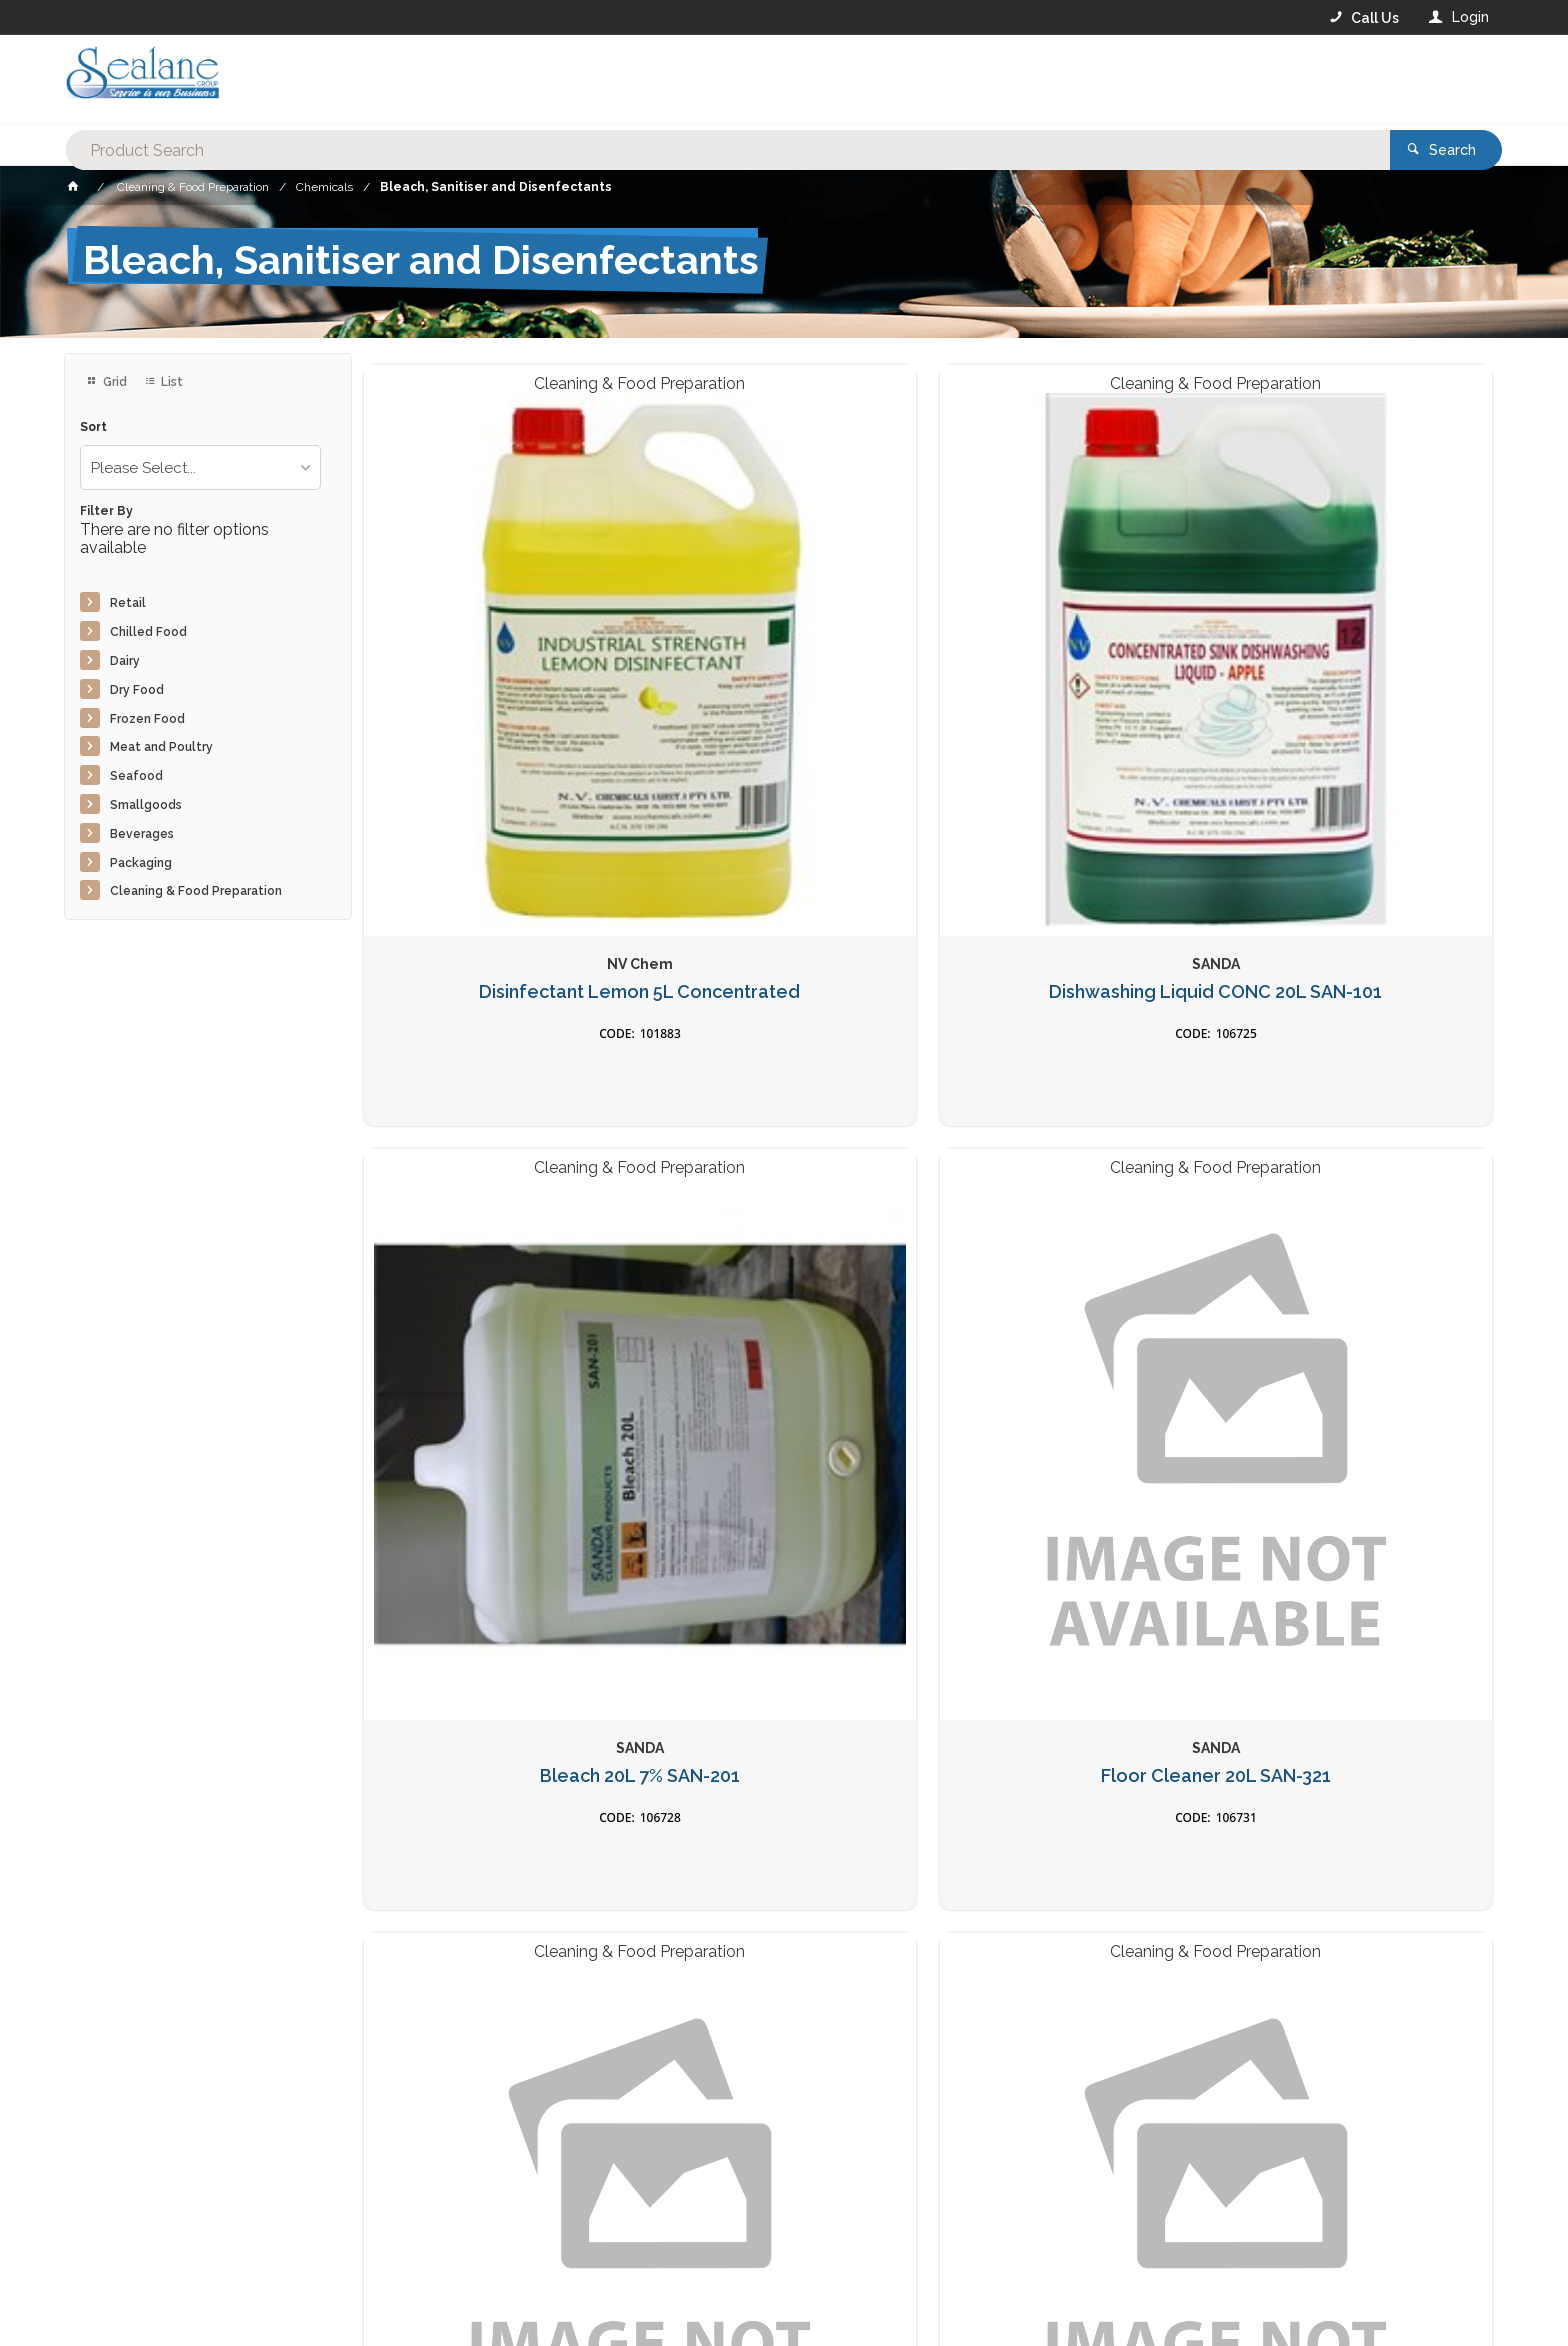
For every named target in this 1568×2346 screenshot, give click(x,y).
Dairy (125, 661)
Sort (93, 427)
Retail (128, 603)
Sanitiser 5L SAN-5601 (1071, 1189)
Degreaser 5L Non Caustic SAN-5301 (783, 1199)
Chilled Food (148, 632)
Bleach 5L (495, 1685)
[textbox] (703, 80)
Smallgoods (146, 805)
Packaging (141, 863)
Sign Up (1250, 1967)
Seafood (136, 776)
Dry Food (137, 690)
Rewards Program (1122, 2288)
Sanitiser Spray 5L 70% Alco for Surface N (783, 1695)
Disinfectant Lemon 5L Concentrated (495, 703)
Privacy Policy (882, 2008)
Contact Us (118, 2287)
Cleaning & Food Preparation (196, 891)
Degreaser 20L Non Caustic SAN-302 (1360, 1199)
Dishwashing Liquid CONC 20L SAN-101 (784, 703)
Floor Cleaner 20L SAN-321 (1360, 693)
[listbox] (200, 467)
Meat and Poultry (161, 747)
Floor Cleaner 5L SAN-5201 (495, 1189)
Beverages (142, 834)
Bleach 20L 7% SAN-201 (1072, 693)
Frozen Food (147, 719)
